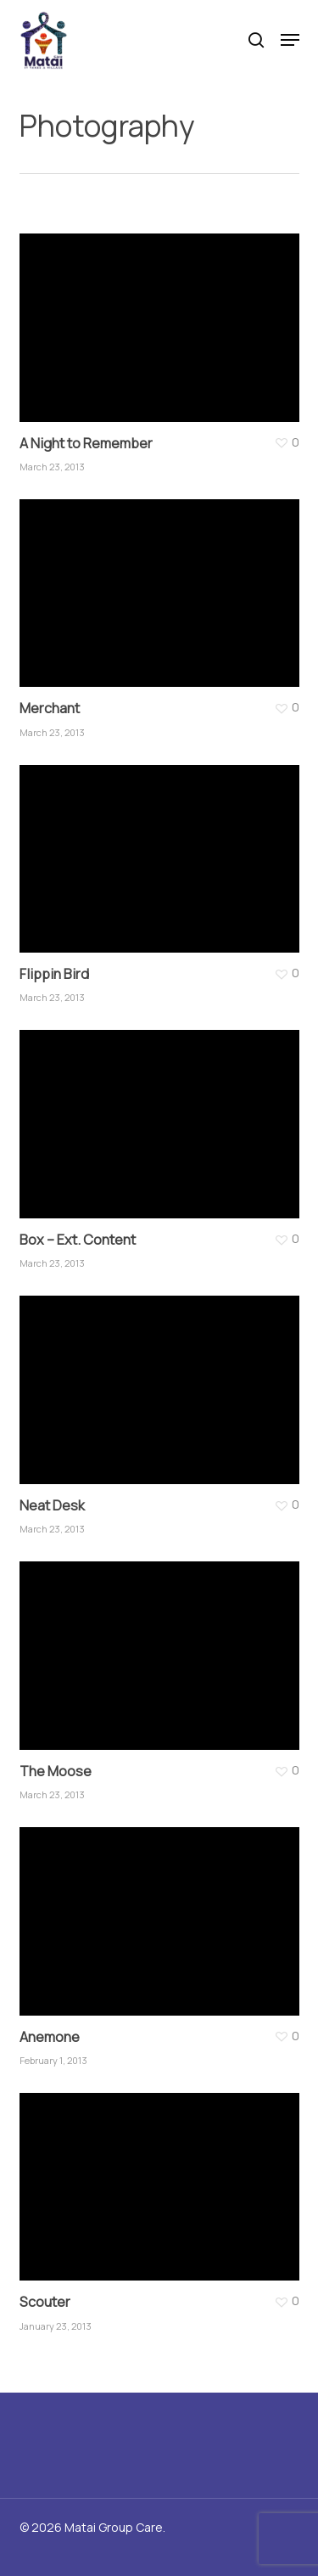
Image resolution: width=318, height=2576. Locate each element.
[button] (290, 39)
